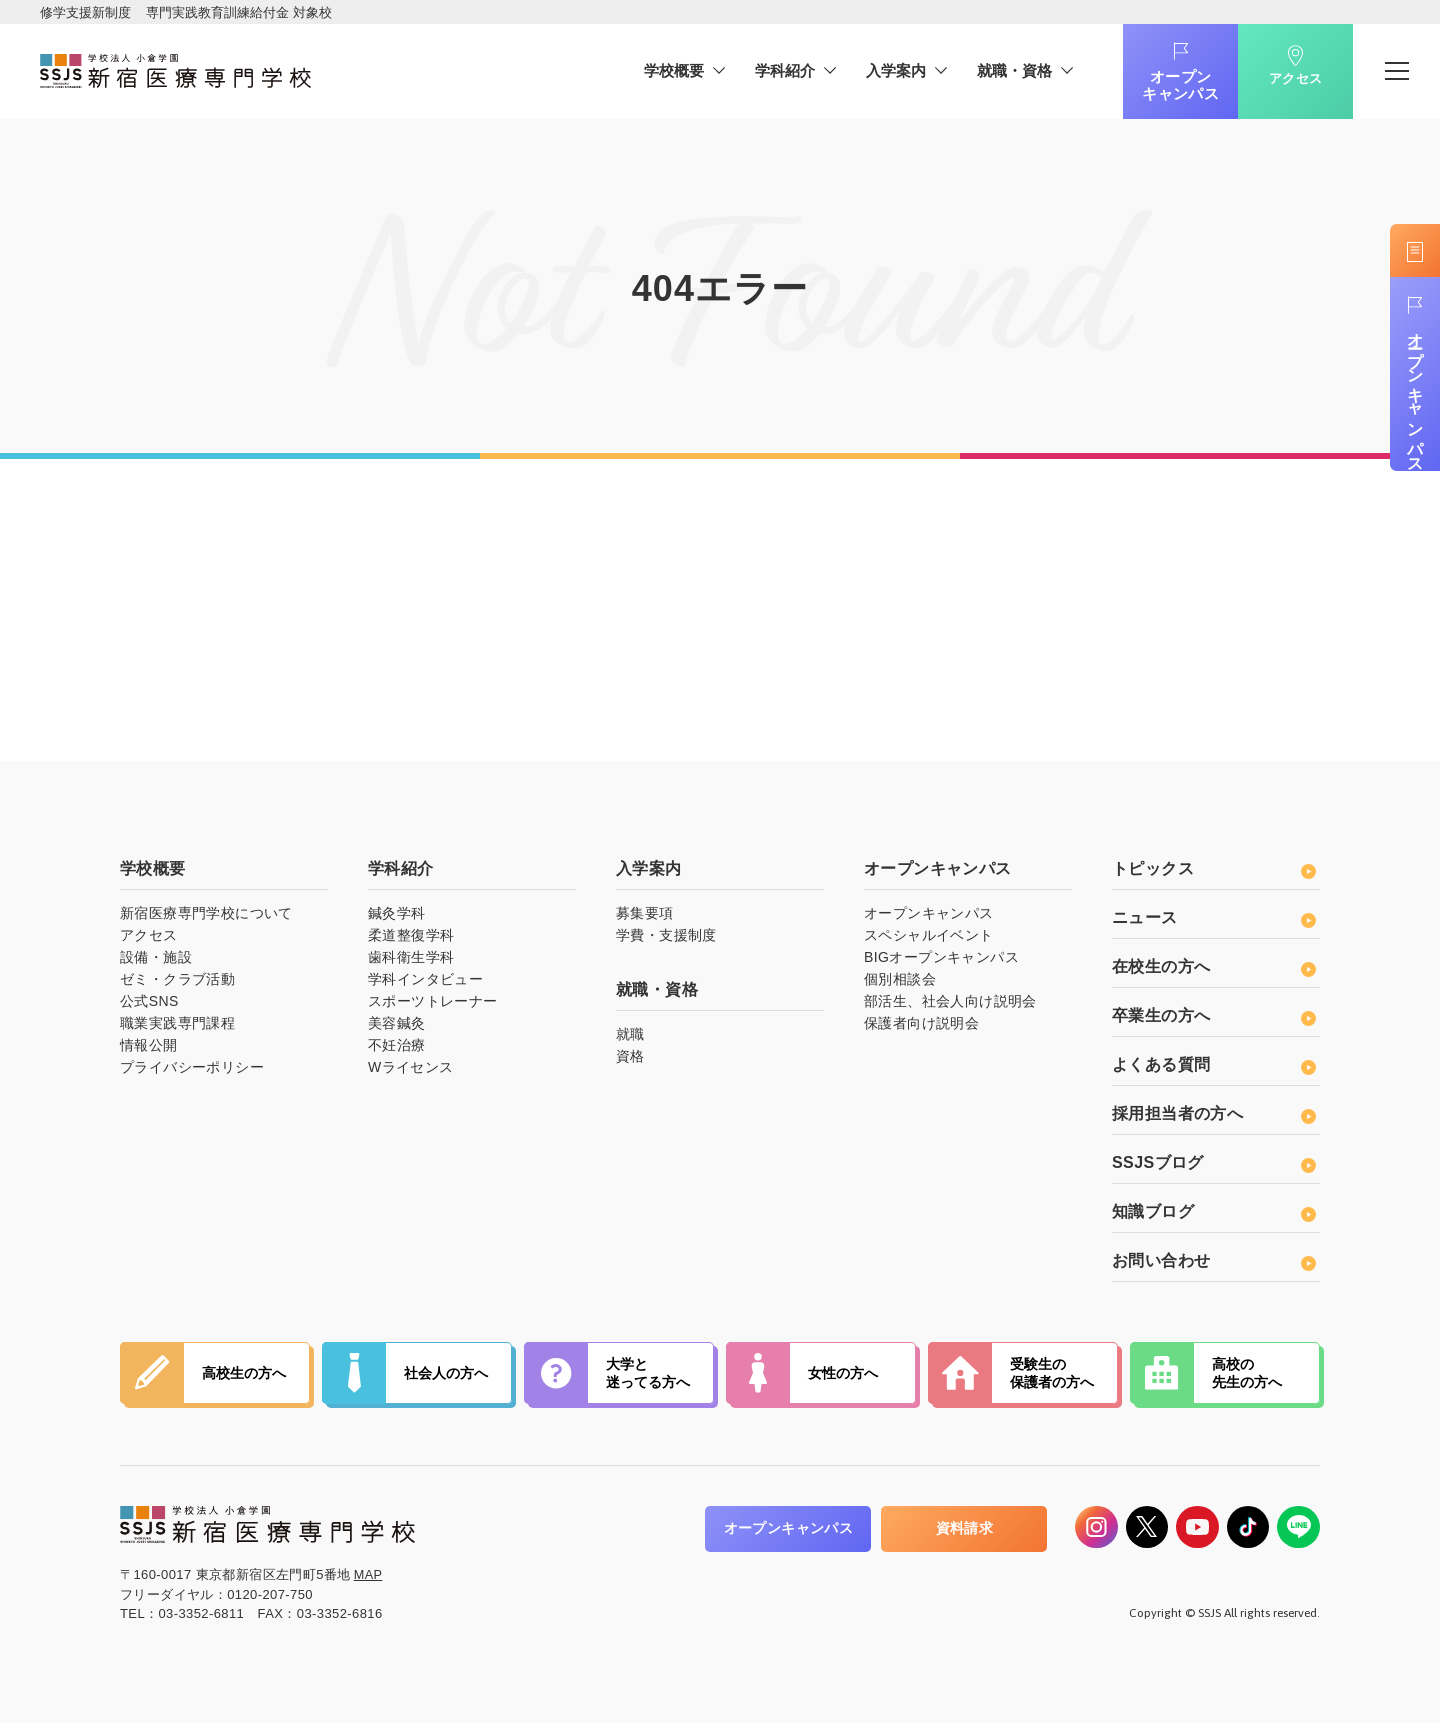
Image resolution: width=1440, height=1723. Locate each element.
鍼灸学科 (397, 913)
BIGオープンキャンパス (941, 957)
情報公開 (149, 1045)
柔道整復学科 (411, 935)
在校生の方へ (1213, 966)
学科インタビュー (425, 979)
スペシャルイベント (929, 935)
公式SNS (149, 1001)
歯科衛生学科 (411, 957)
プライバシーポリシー (192, 1067)
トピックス (1213, 868)
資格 (630, 1056)
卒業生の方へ (1213, 1015)
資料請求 (947, 1528)
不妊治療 (397, 1045)
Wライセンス (411, 1067)
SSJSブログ (1213, 1162)
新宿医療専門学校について (206, 913)
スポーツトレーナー (433, 1001)
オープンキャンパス (1167, 85)
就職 (630, 1034)
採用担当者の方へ (1213, 1113)
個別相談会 (900, 979)
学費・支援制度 (666, 935)
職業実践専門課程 (177, 1023)
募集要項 (645, 913)
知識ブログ (1213, 1211)
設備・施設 (156, 957)
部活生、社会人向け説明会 (950, 1001)
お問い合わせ (1213, 1260)
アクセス (1283, 87)
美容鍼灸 (397, 1023)
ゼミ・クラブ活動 (177, 979)
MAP (368, 1574)
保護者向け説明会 (921, 1023)
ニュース (1213, 917)
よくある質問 (1213, 1064)
